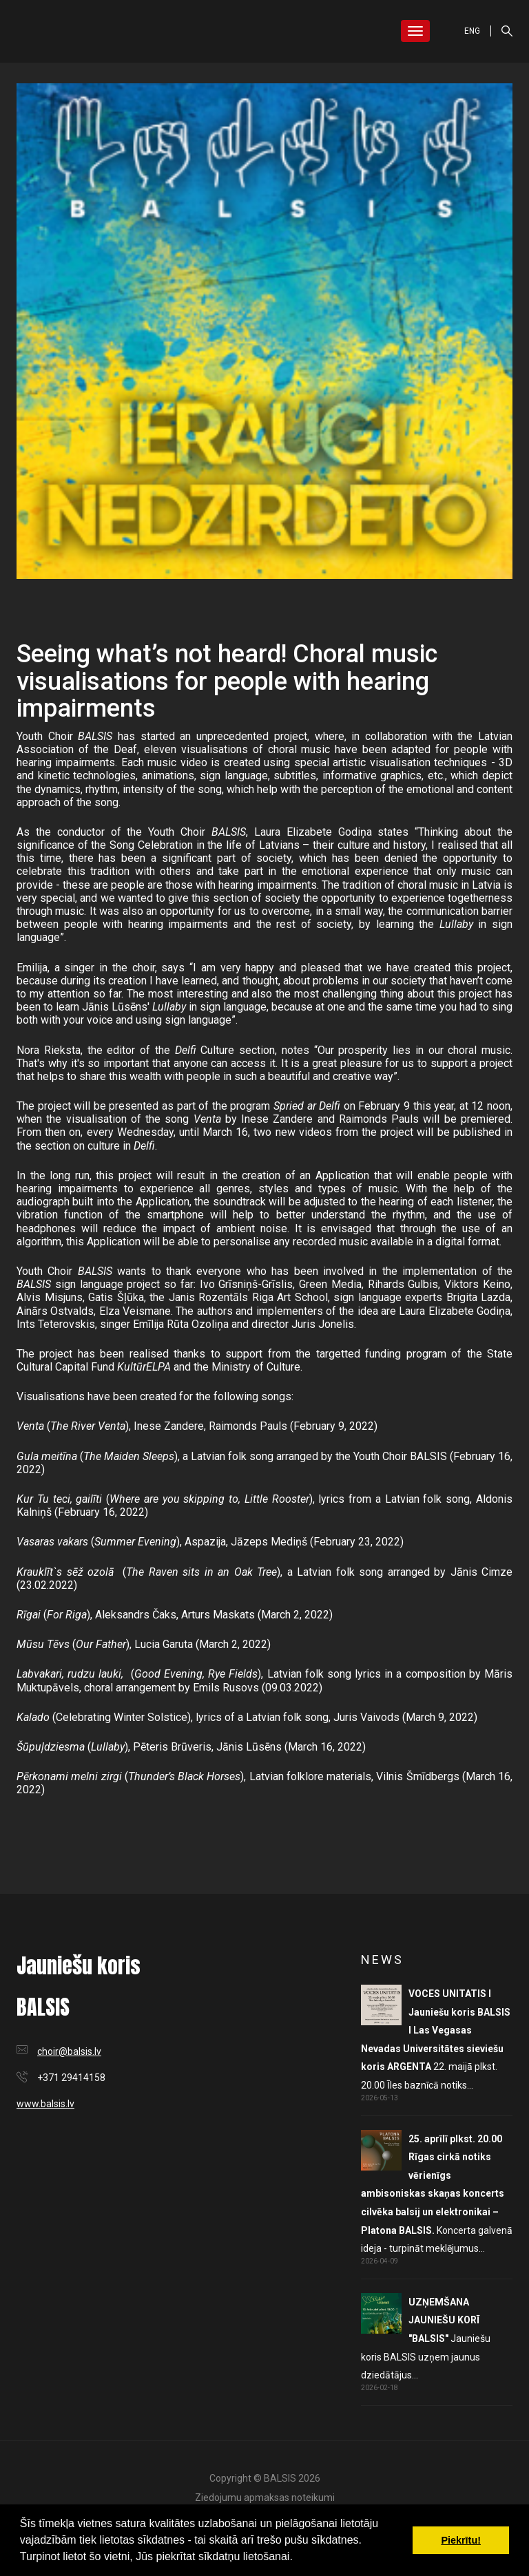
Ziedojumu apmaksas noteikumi (265, 2497)
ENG (472, 31)
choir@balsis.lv (69, 2051)
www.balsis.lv (45, 2103)
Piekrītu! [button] (461, 2540)
